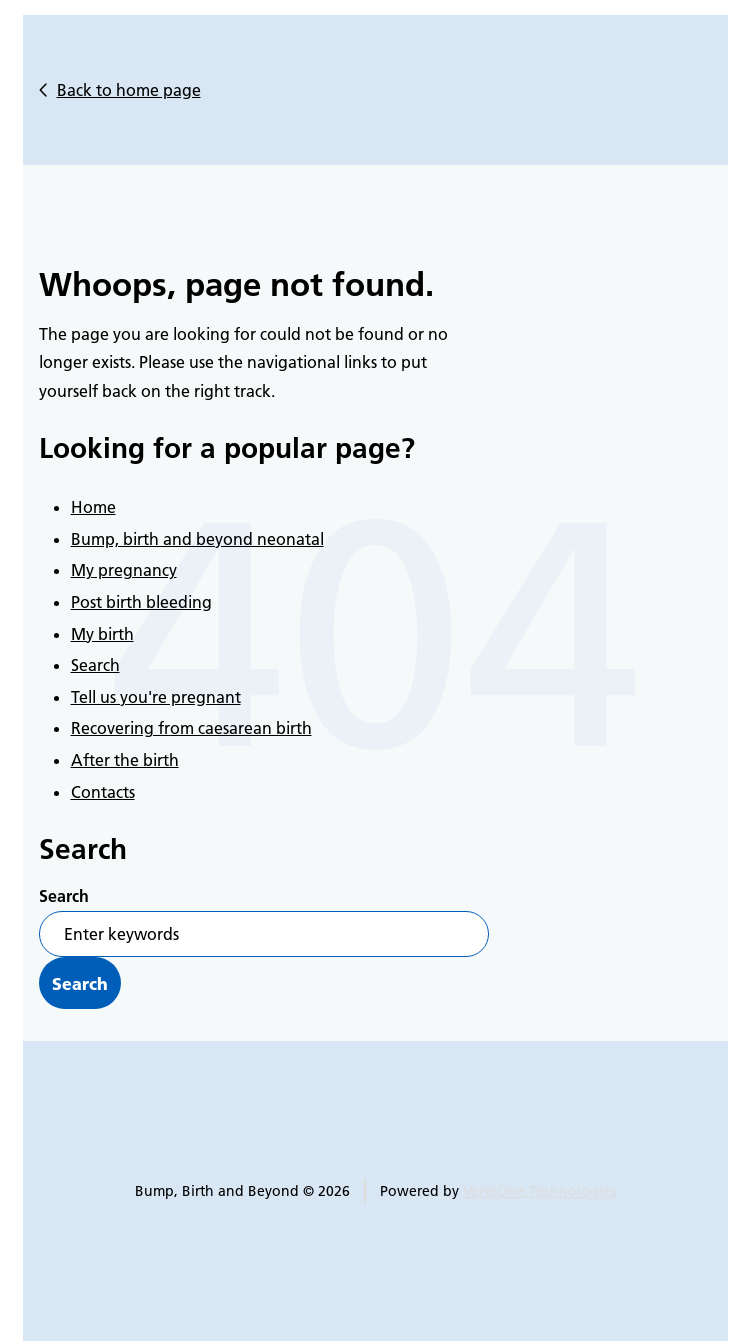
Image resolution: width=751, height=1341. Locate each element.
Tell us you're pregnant (156, 697)
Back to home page (129, 90)
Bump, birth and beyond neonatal (197, 539)
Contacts (103, 792)
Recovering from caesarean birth (191, 728)
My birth (102, 634)
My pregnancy (124, 570)
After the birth (125, 760)
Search (95, 665)
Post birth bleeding (141, 602)
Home (93, 507)
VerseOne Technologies (539, 1191)
